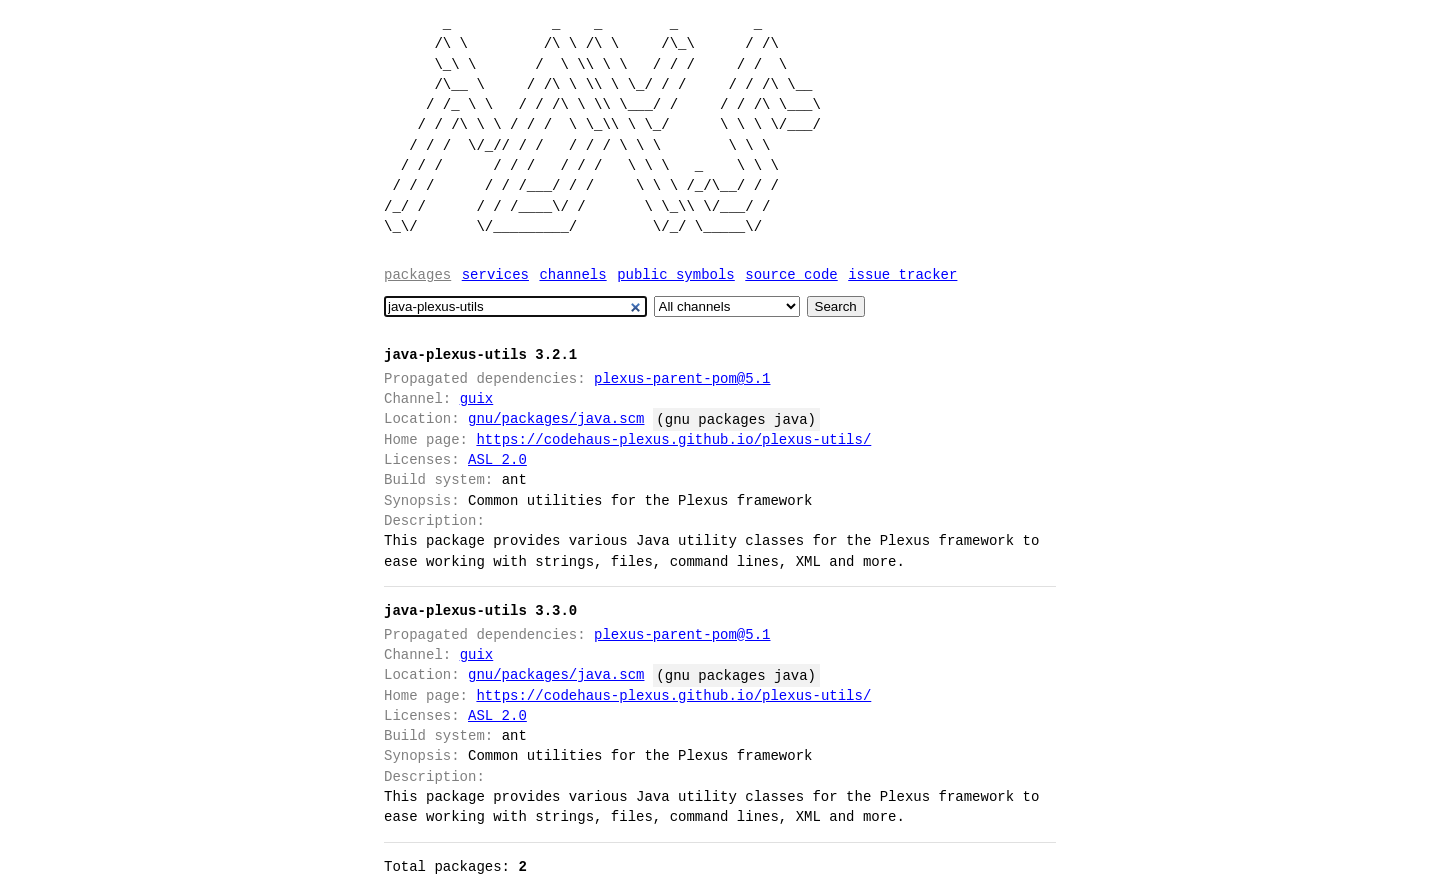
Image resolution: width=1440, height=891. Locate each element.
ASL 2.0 (497, 459)
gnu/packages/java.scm (556, 418)
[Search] (515, 306)
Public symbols (676, 274)
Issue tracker (902, 274)
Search (836, 306)
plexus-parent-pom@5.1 (682, 378)
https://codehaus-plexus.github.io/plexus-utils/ (673, 439)
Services (495, 274)
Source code (791, 274)
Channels (572, 274)
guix (477, 398)
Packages (417, 274)
